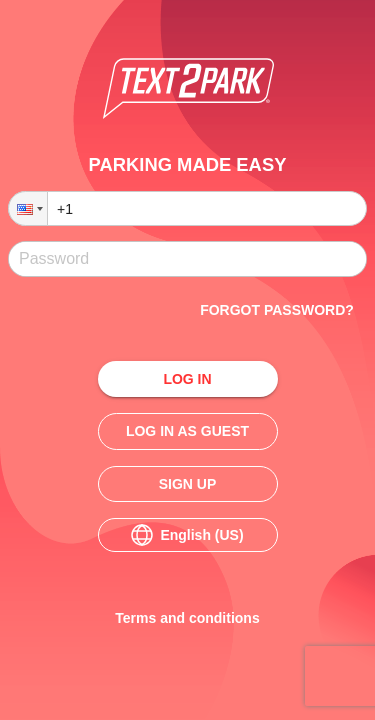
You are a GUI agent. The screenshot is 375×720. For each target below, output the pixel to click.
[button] (28, 208)
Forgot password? (277, 310)
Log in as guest (188, 431)
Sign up (188, 484)
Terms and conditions (188, 618)
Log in (188, 379)
